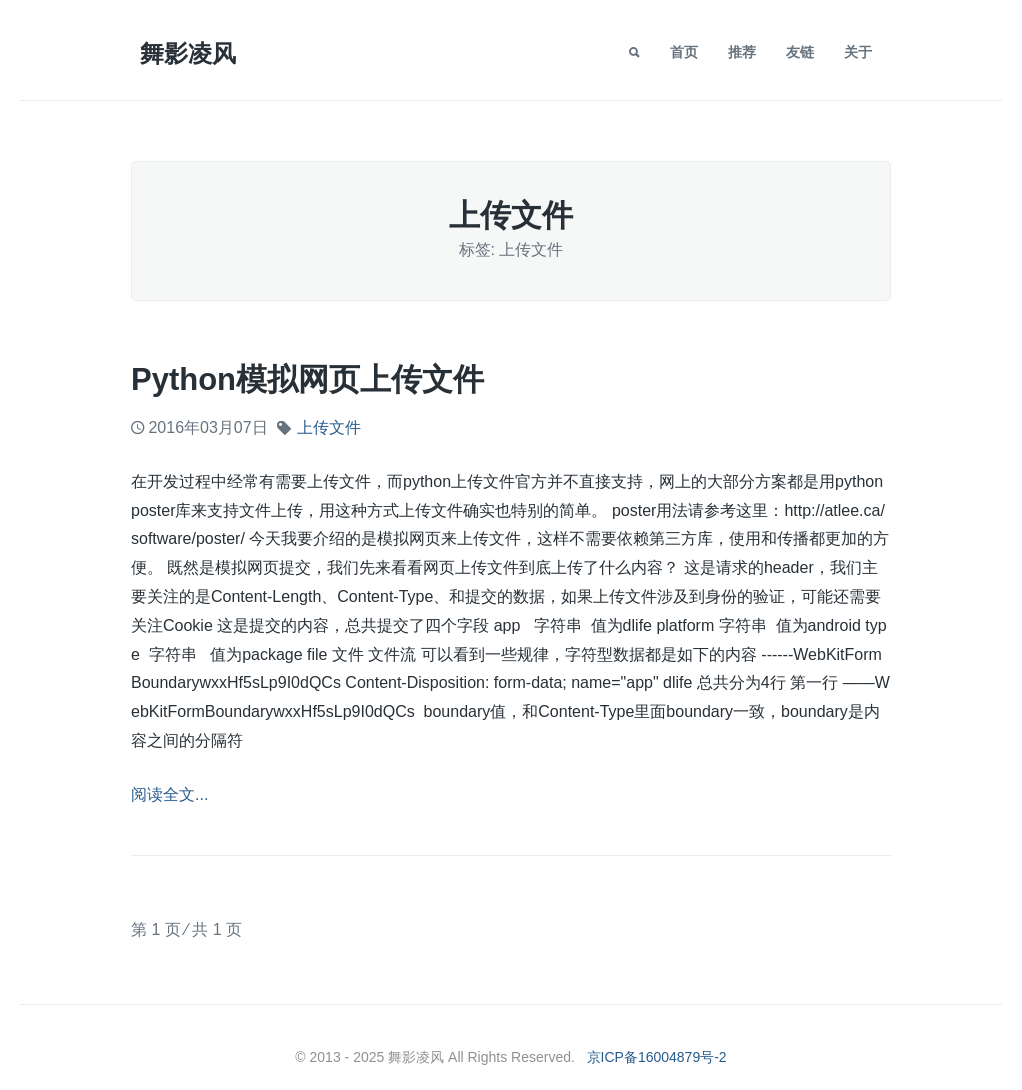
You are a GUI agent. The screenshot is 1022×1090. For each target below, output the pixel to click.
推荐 (742, 52)
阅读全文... (169, 794)
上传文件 (329, 427)
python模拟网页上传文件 (307, 379)
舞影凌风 (188, 53)
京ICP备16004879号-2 (657, 1057)
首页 (684, 52)
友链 (800, 52)
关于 (858, 52)
